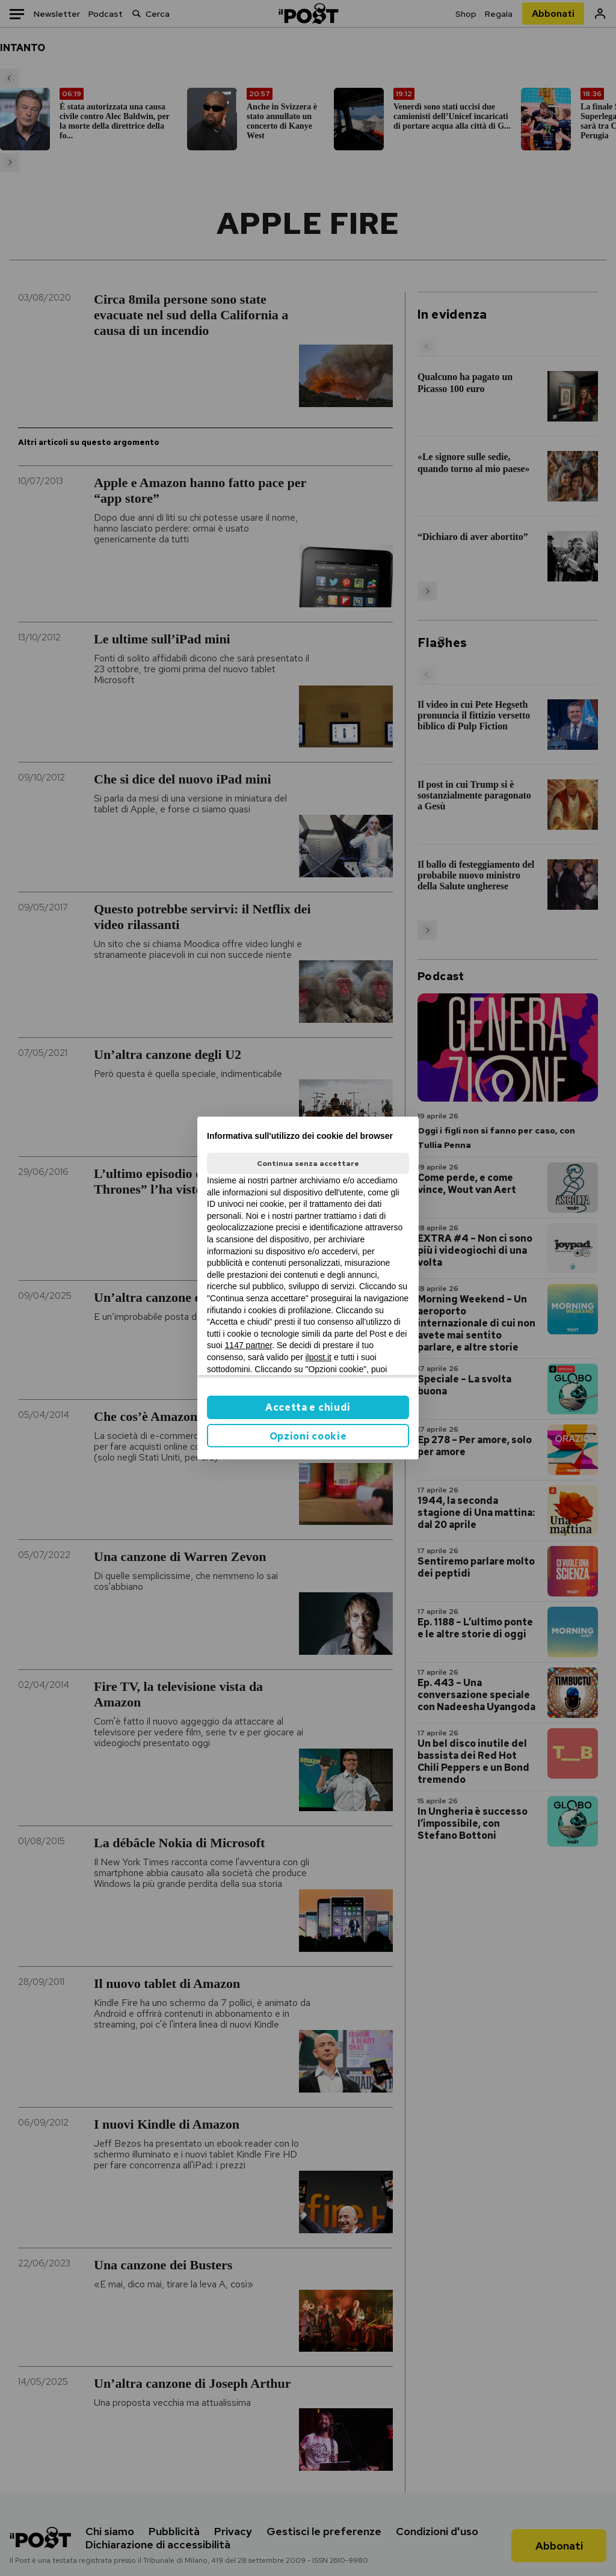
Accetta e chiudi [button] (308, 1407)
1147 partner (249, 1345)
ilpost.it (318, 1357)
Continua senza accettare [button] (308, 1163)
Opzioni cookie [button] (308, 1436)
